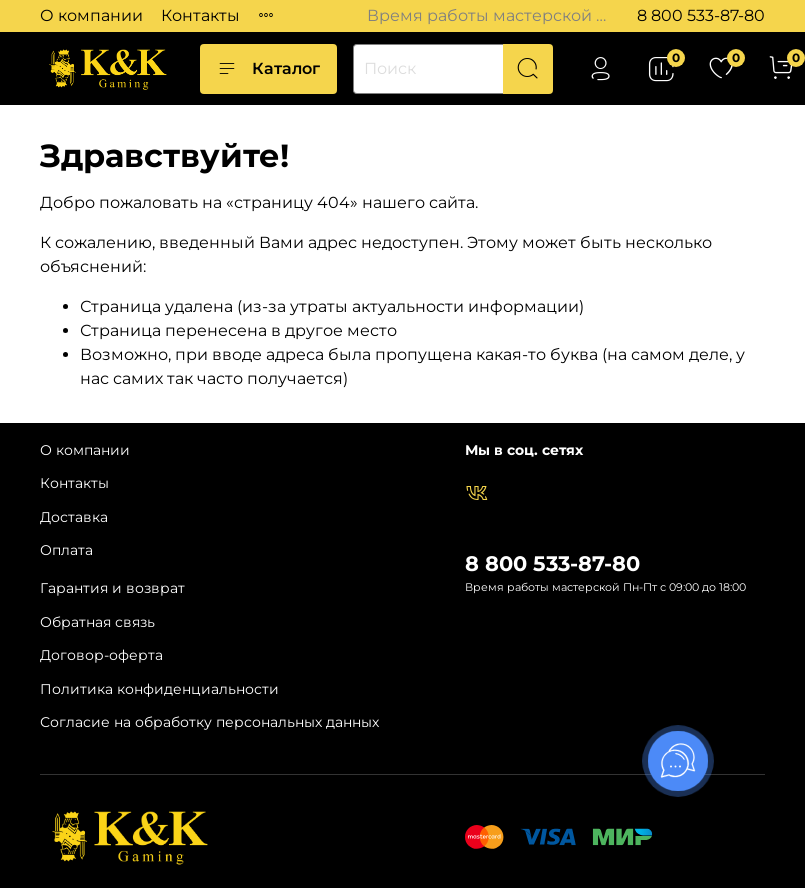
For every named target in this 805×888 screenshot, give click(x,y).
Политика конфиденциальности (159, 689)
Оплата (66, 550)
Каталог (268, 69)
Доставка (74, 517)
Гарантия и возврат (112, 588)
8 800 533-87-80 (701, 15)
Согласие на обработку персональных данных (209, 722)
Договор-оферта (101, 655)
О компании (91, 15)
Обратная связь (97, 622)
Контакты (200, 15)
